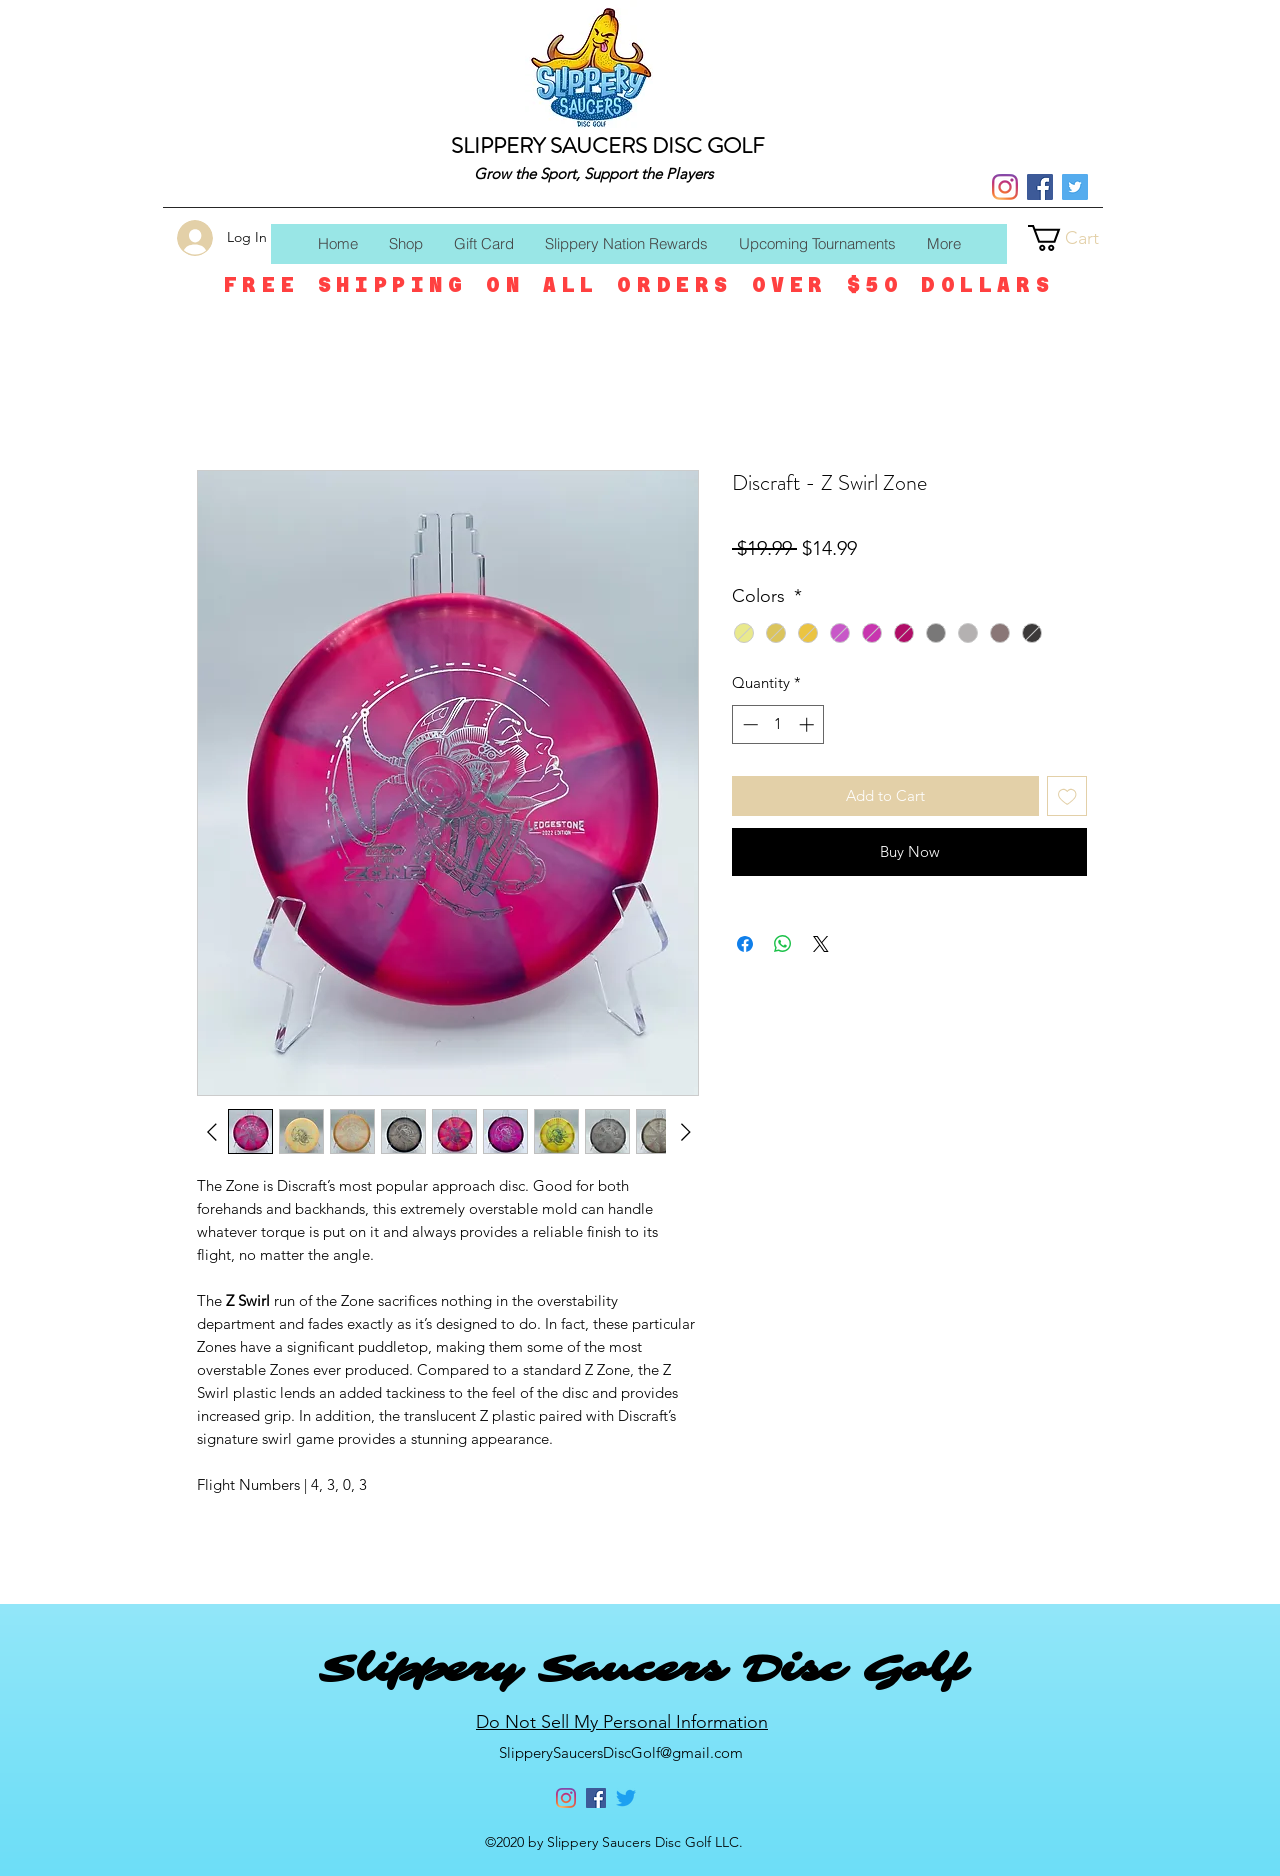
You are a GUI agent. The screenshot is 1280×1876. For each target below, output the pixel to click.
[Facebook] (1040, 187)
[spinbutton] (778, 724)
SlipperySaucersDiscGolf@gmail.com (621, 1752)
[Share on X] (821, 944)
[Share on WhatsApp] (783, 944)
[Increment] (808, 724)
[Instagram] (1005, 187)
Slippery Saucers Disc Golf (642, 1669)
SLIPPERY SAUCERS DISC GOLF (608, 145)
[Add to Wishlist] (1067, 796)
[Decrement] (748, 724)
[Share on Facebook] (745, 944)
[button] (1079, 238)
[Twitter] (1075, 187)
